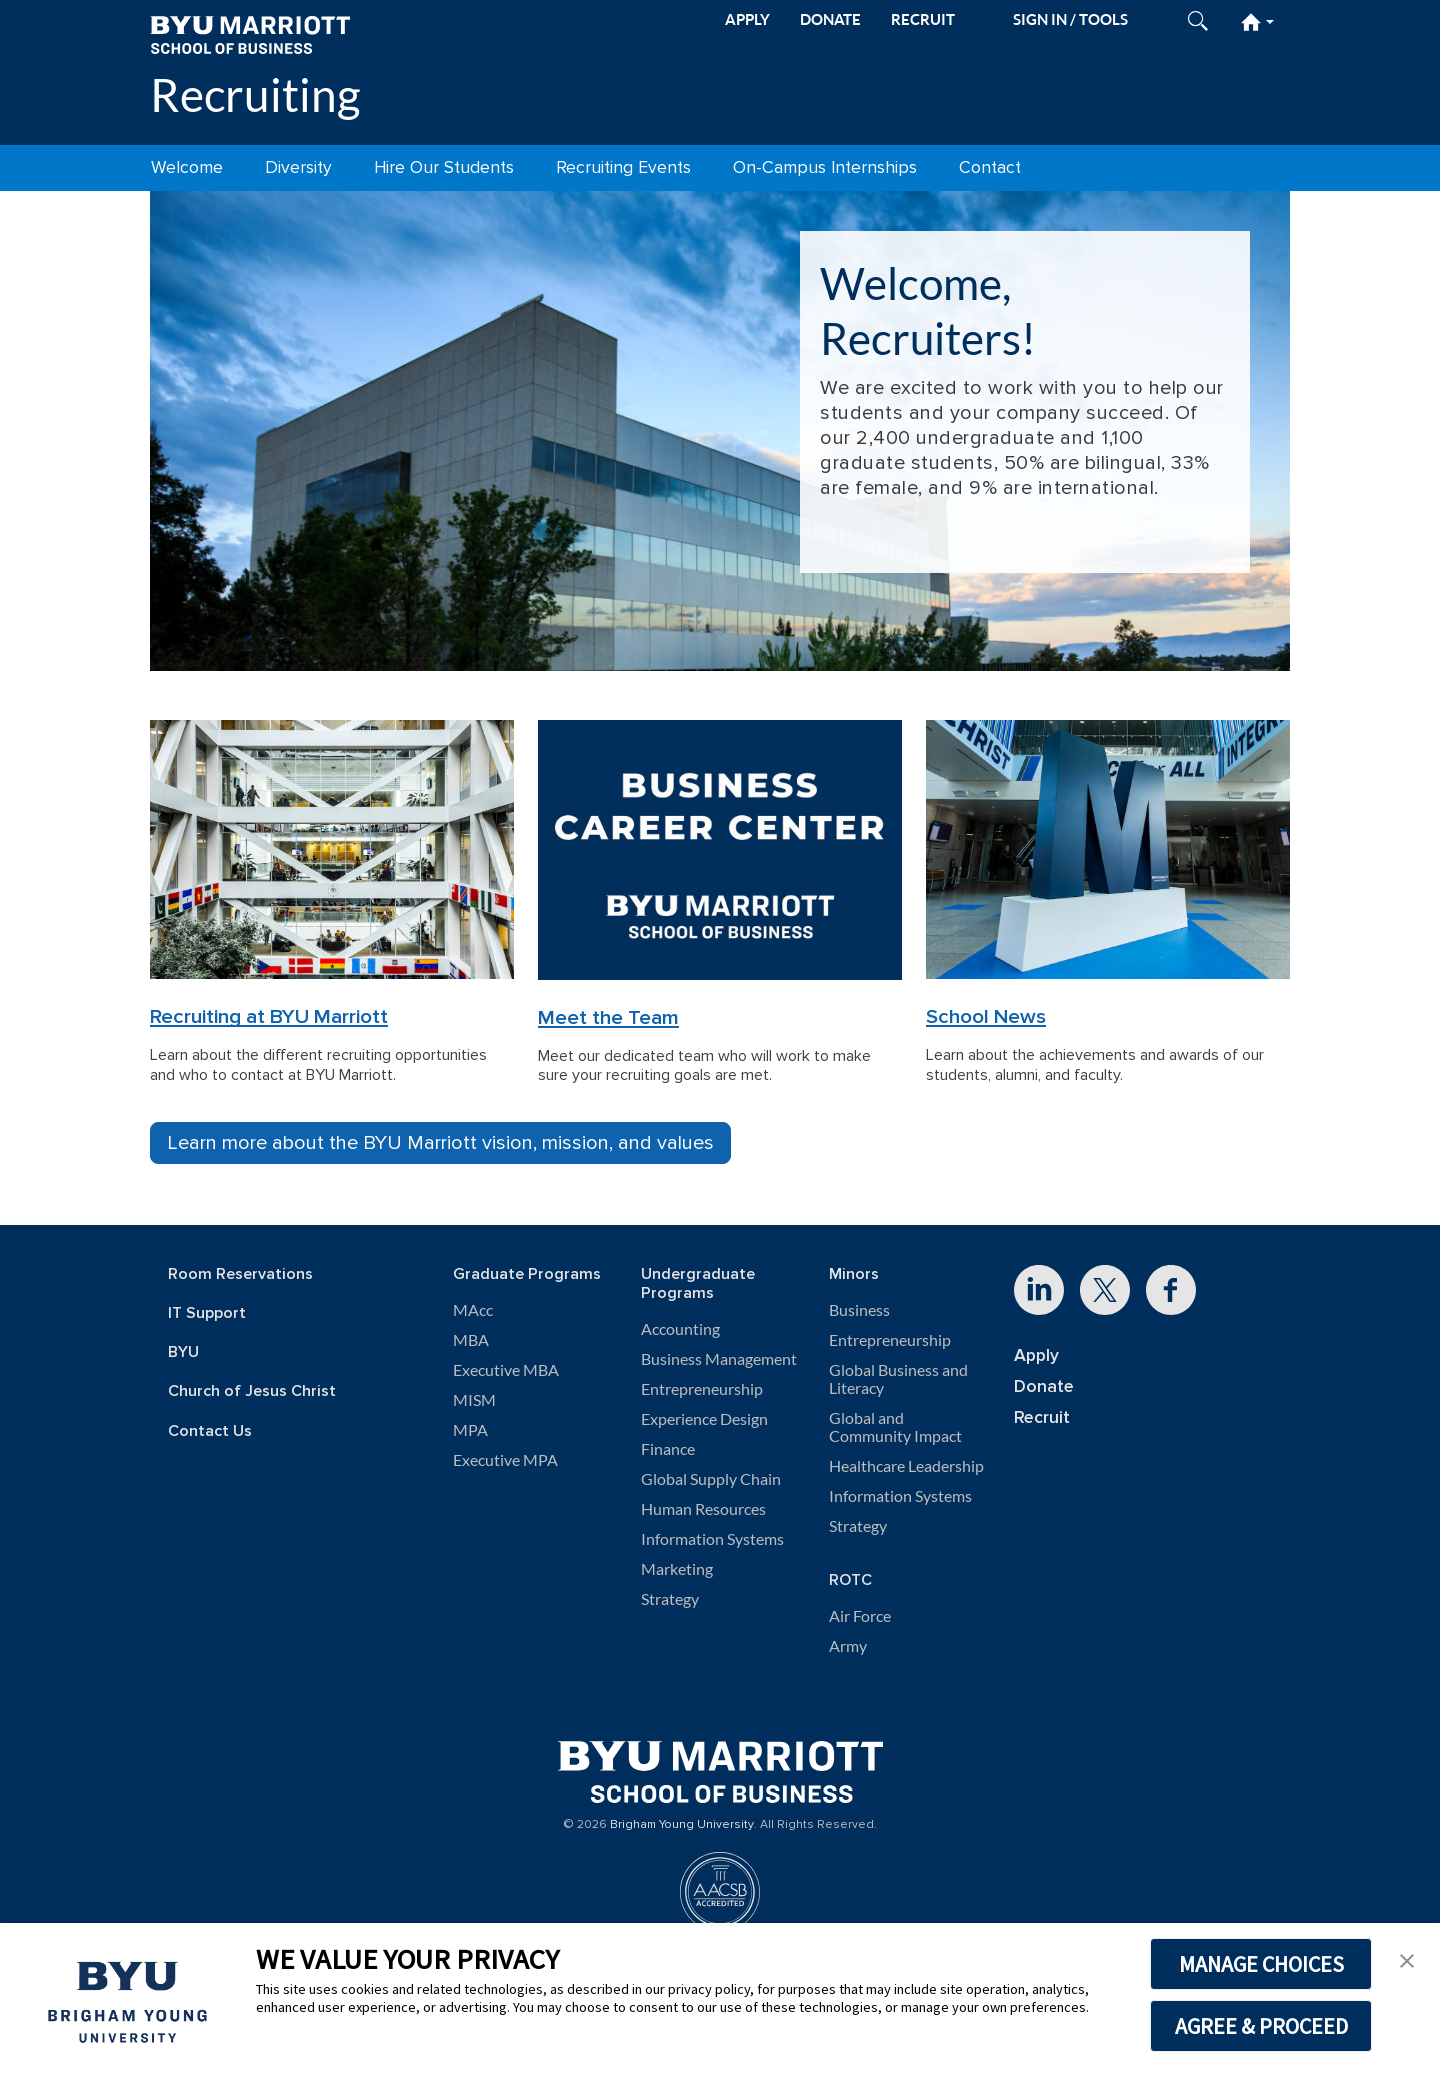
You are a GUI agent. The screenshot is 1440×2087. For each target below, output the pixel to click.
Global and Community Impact (895, 1427)
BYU (183, 1352)
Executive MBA (506, 1370)
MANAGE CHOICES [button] (1261, 1964)
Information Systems (712, 1539)
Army (848, 1646)
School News (986, 1016)
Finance (668, 1449)
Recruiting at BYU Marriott (269, 1016)
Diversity (298, 167)
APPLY (747, 19)
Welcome (187, 167)
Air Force (860, 1616)
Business (859, 1310)
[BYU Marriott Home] (250, 33)
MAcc (473, 1310)
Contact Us (210, 1431)
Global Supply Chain (711, 1479)
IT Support (207, 1313)
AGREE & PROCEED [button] (1261, 2026)
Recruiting (255, 94)
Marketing (677, 1569)
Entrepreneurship (702, 1389)
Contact (990, 167)
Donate (1044, 1386)
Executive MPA (505, 1460)
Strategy (670, 1599)
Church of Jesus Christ (252, 1391)
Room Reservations (240, 1274)
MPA (470, 1430)
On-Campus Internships (825, 167)
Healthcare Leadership (906, 1466)
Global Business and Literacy (898, 1379)
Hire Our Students (444, 167)
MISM (474, 1400)
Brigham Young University (682, 1825)
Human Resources (703, 1509)
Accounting (680, 1329)
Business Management (719, 1359)
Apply (1036, 1355)
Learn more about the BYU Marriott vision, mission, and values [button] (440, 1143)
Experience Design (704, 1419)
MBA (471, 1340)
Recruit (1042, 1417)
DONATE (830, 19)
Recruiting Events (623, 167)
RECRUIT (923, 19)
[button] (1407, 1959)
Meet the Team (608, 1017)
